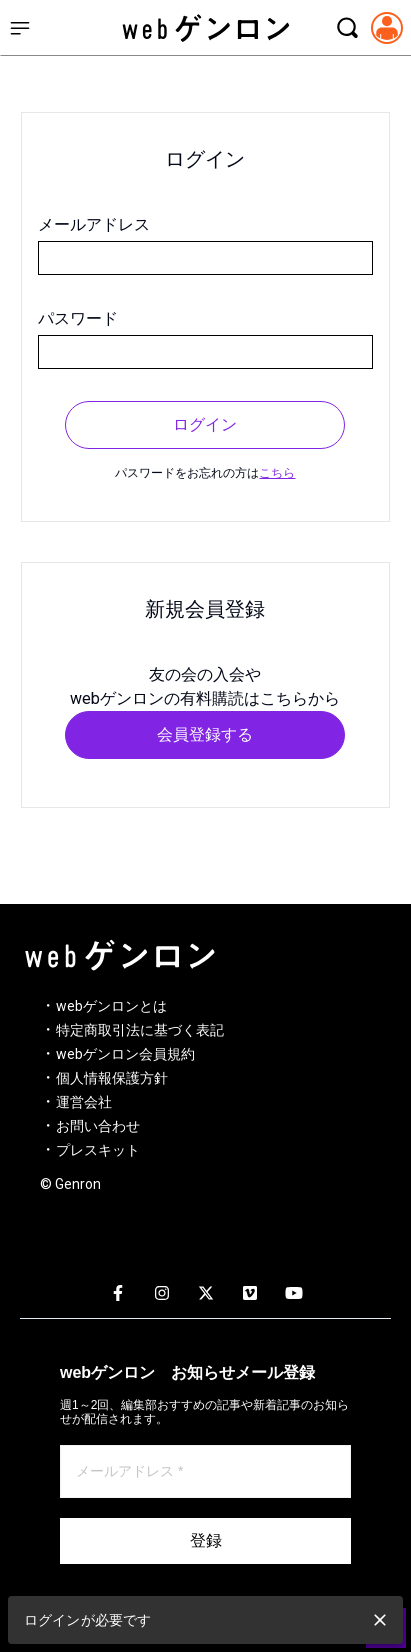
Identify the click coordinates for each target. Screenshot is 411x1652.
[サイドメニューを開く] (20, 28)
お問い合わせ (98, 1126)
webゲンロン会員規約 (125, 1054)
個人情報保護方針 (112, 1078)
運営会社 (84, 1102)
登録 (206, 1540)
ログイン (205, 424)
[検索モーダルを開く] (347, 28)
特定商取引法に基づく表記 (140, 1030)
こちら (277, 473)
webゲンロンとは (111, 1006)
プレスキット (98, 1150)
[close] (380, 1620)
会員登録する (205, 734)
